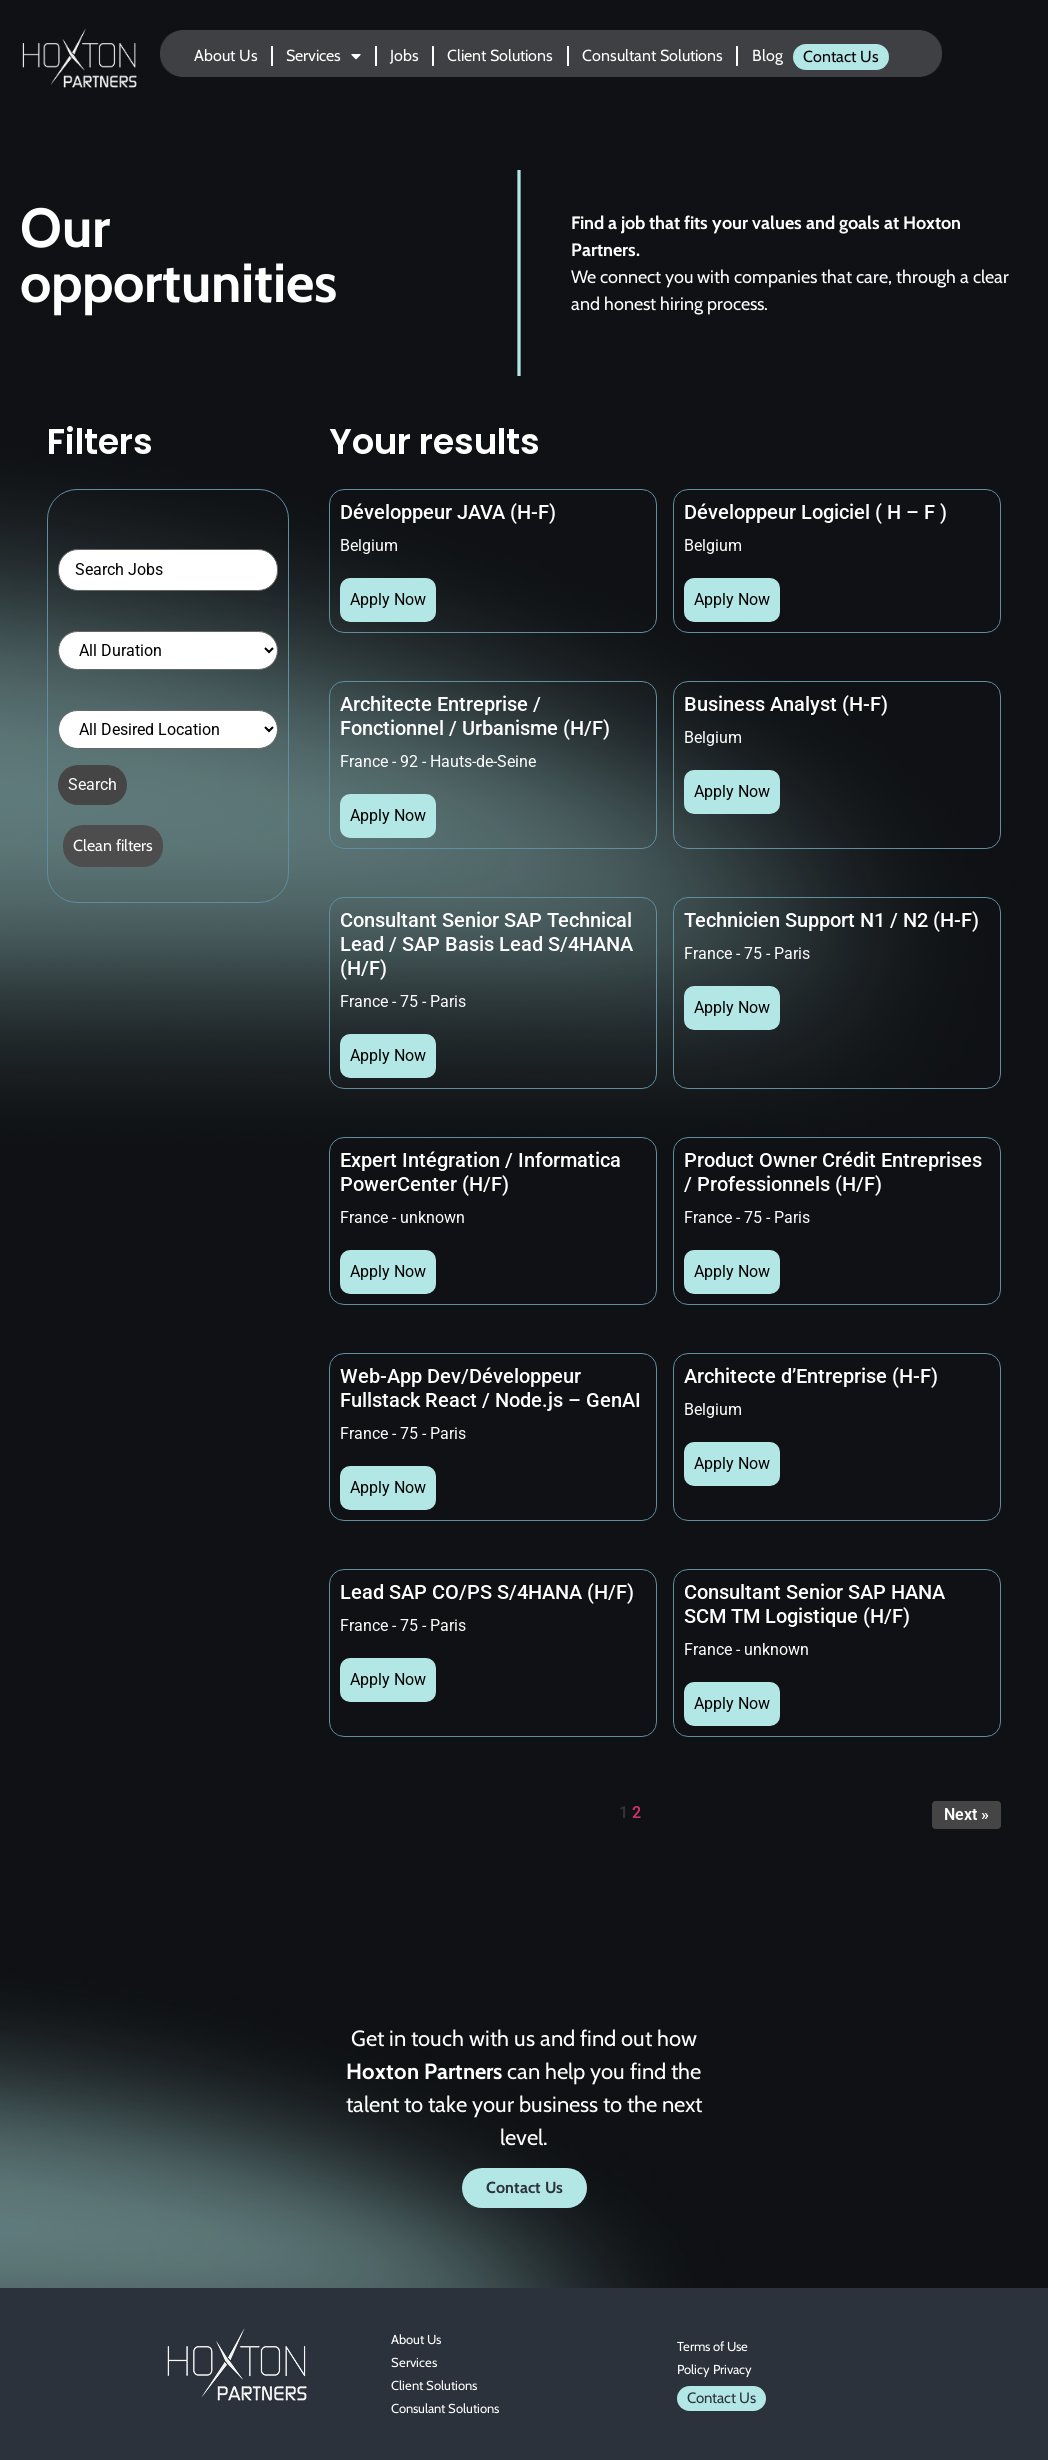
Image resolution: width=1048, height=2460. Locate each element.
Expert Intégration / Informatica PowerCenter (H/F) (480, 1172)
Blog (767, 55)
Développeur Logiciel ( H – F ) (815, 512)
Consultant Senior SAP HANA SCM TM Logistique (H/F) (814, 1604)
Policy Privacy (714, 2369)
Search (92, 784)
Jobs (404, 55)
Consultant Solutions (652, 55)
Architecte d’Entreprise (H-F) (811, 1376)
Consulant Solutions (445, 2408)
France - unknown (402, 1217)
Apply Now (388, 599)
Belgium (369, 545)
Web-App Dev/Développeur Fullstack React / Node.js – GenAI (490, 1388)
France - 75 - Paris (403, 1001)
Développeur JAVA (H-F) (448, 512)
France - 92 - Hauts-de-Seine (438, 761)
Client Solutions (500, 55)
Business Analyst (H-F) (786, 704)
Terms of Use (712, 2346)
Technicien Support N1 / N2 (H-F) (831, 920)
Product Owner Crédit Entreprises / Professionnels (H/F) (833, 1172)
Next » (966, 1814)
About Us (226, 55)
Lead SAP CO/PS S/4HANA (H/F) (487, 1592)
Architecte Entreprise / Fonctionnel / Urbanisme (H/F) (475, 716)
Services (323, 56)
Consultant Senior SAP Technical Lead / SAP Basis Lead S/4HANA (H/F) (486, 944)
